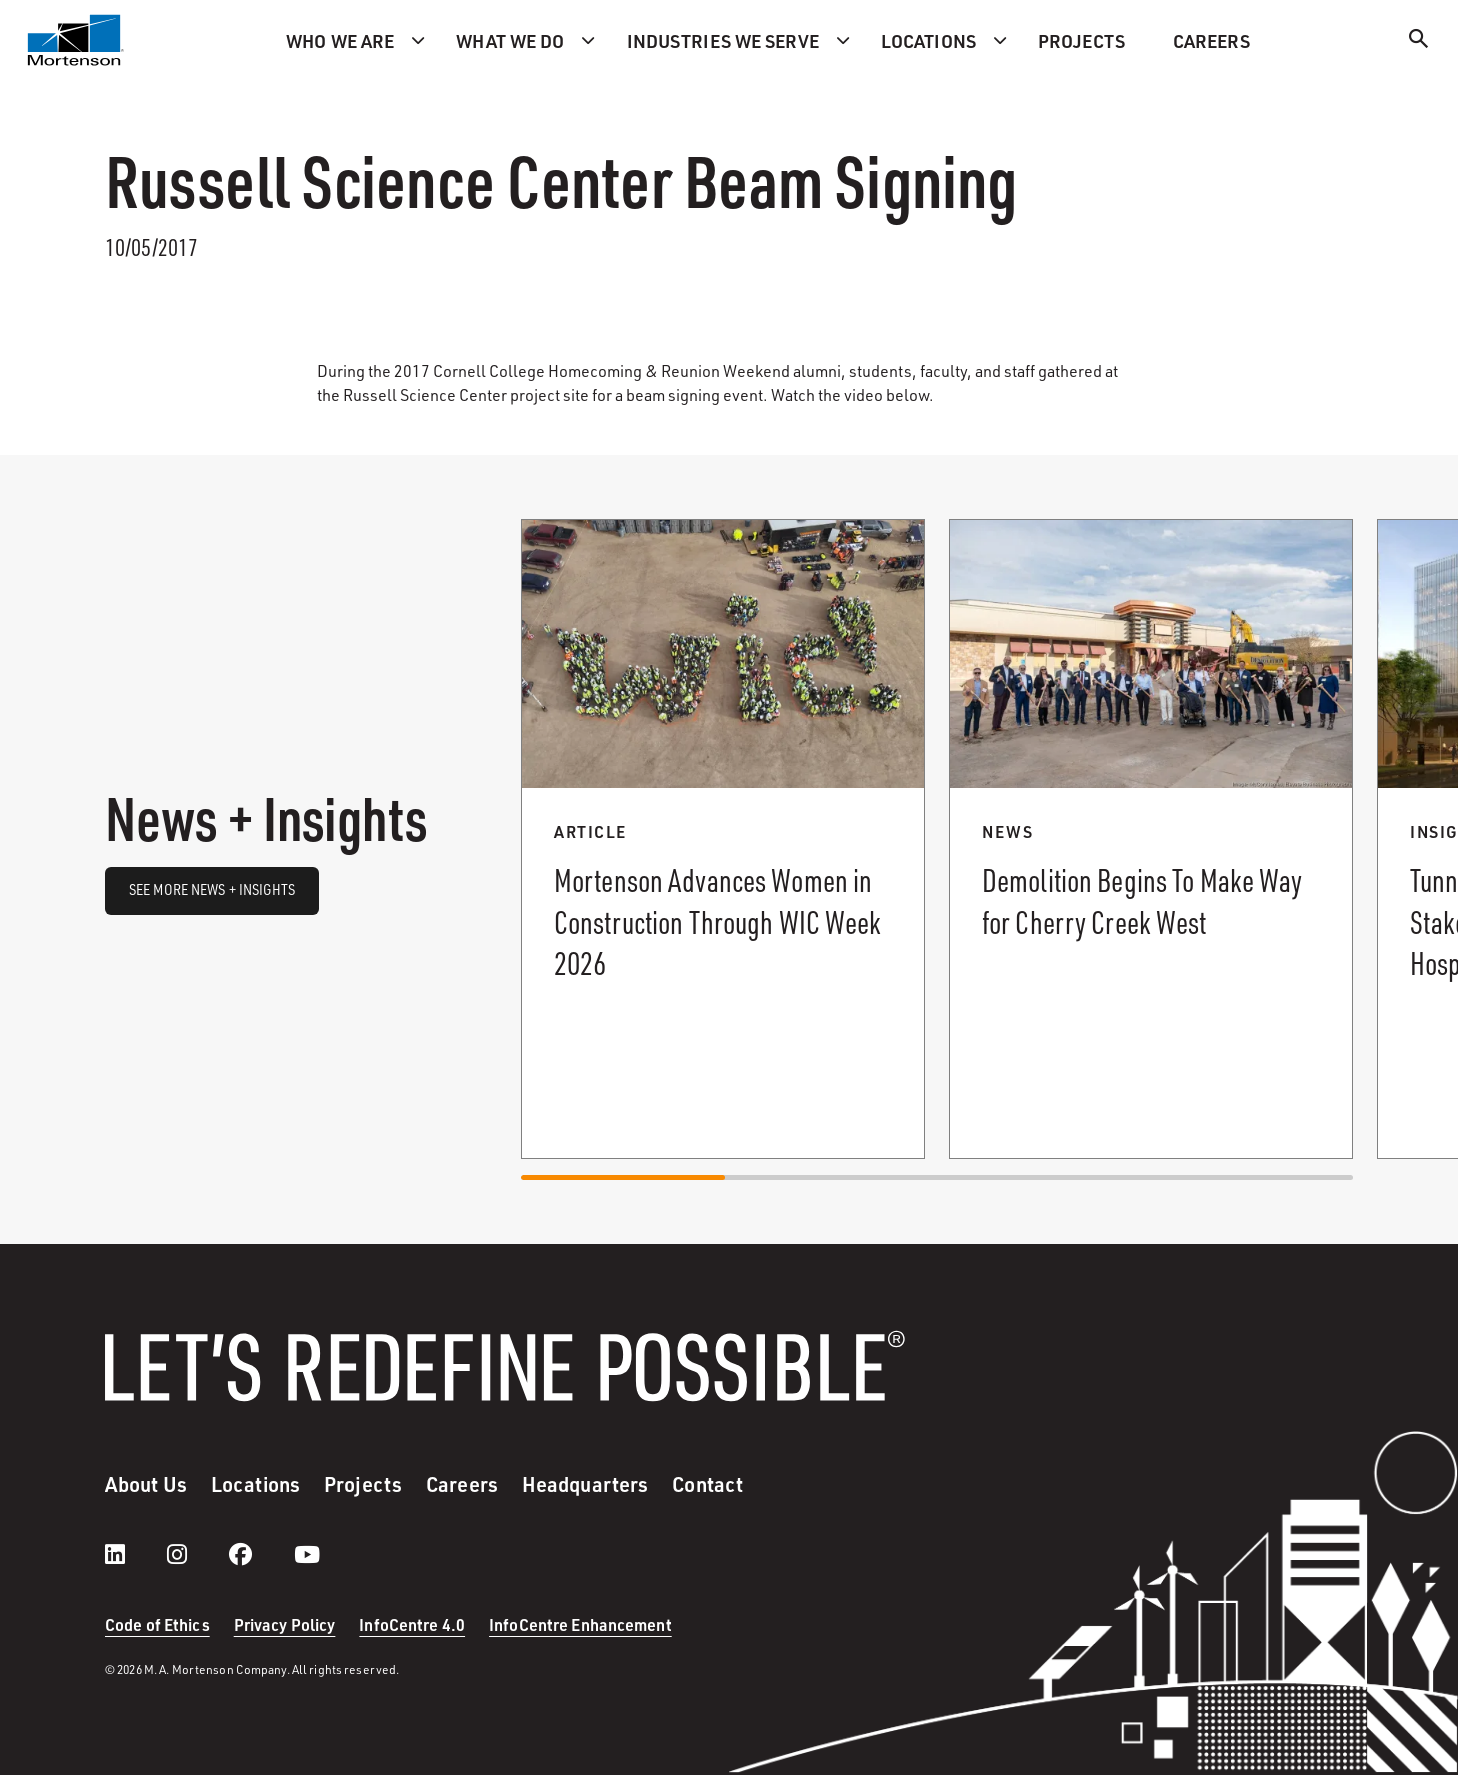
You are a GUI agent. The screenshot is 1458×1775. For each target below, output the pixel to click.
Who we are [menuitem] (340, 40)
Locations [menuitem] (928, 40)
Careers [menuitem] (1211, 40)
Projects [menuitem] (1081, 40)
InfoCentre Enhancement (580, 1624)
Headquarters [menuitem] (585, 1484)
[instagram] (197, 1554)
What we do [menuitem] (510, 40)
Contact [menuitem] (707, 1484)
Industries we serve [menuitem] (723, 40)
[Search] (1419, 41)
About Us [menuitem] (146, 1484)
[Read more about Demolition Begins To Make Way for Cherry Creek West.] (1151, 839)
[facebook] (260, 1554)
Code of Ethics (157, 1624)
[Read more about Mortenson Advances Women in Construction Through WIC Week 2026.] (723, 839)
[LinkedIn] (135, 1554)
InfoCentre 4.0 (412, 1624)
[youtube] (307, 1554)
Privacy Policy (285, 1624)
